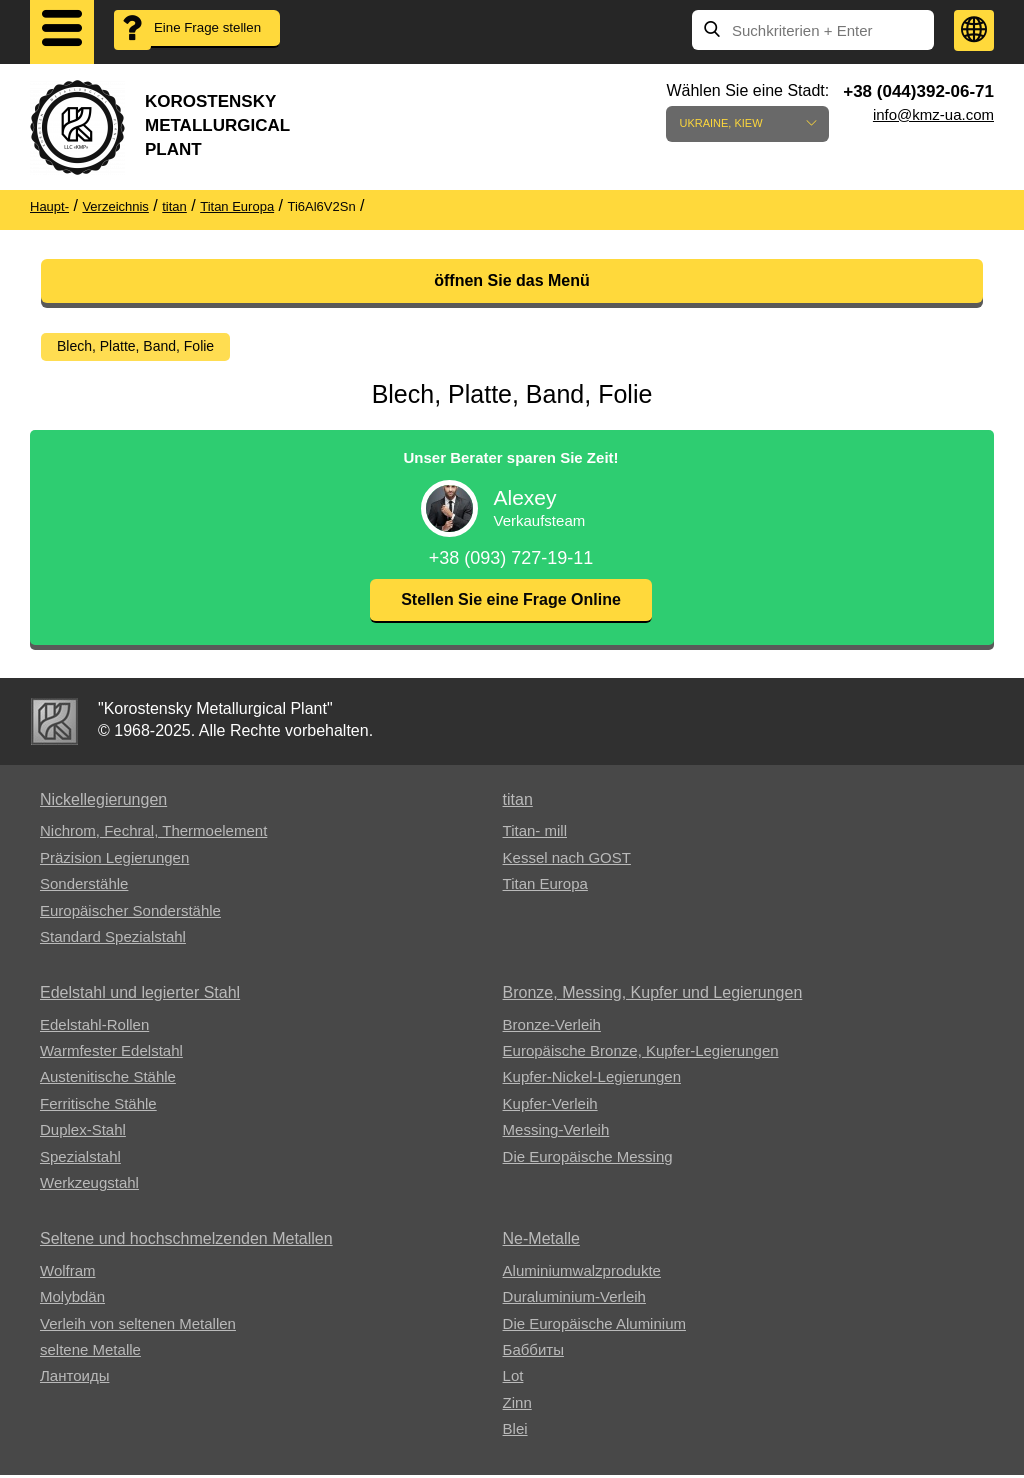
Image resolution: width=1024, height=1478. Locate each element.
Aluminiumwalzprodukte (582, 1273)
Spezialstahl (80, 1159)
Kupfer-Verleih (550, 1106)
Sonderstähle (84, 886)
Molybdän (72, 1299)
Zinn (517, 1405)
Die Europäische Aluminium (594, 1326)
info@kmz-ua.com (933, 114)
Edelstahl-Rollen (94, 1027)
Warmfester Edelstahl (111, 1053)
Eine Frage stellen (195, 41)
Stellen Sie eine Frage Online (511, 602)
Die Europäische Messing (588, 1159)
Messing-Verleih (556, 1132)
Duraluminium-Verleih (574, 1299)
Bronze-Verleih (552, 1027)
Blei (515, 1431)
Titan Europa (545, 886)
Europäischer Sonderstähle (130, 913)
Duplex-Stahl (83, 1132)
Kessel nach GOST (567, 860)
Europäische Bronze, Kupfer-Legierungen (641, 1053)
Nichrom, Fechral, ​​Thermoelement (153, 833)
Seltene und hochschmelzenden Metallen (186, 1241)
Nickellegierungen (103, 802)
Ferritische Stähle (98, 1106)
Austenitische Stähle (108, 1079)
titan (518, 802)
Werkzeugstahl (89, 1185)
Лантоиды (74, 1378)
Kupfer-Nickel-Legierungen (592, 1079)
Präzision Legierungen (114, 860)
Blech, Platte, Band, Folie (135, 346)
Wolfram (68, 1273)
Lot (513, 1378)
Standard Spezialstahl (113, 939)
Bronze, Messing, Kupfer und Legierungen (653, 995)
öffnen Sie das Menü (512, 280)
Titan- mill (535, 833)
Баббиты (533, 1352)
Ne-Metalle (541, 1241)
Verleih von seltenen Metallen (138, 1326)
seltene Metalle (90, 1352)
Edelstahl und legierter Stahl (140, 995)
